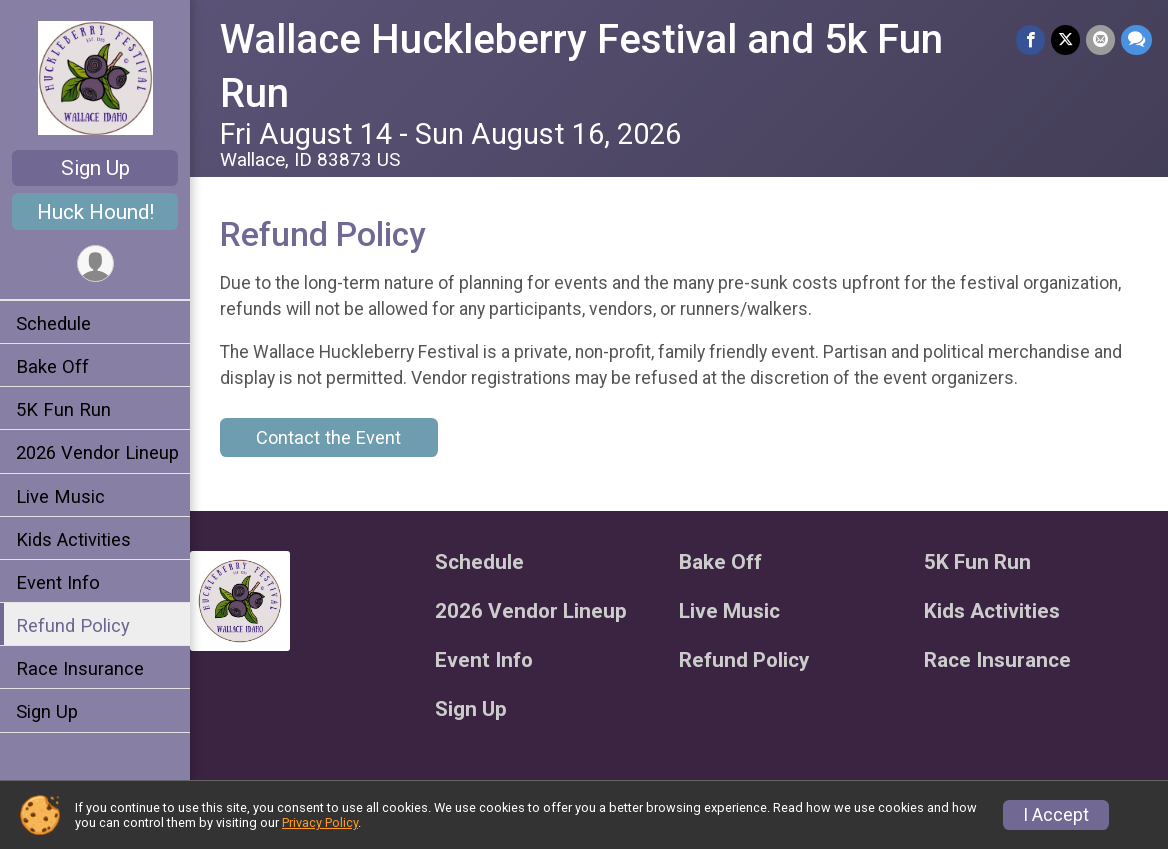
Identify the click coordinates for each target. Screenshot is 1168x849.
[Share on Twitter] (1065, 39)
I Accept (1056, 815)
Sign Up (95, 168)
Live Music (60, 496)
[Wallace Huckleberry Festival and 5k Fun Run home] (95, 77)
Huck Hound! (95, 212)
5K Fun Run (63, 409)
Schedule (53, 323)
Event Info (58, 582)
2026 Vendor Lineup (97, 452)
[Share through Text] (1136, 39)
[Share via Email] (1100, 39)
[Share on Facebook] (1030, 39)
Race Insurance (80, 668)
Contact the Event (328, 437)
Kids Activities (73, 539)
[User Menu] (95, 263)
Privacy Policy (320, 822)
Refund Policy (73, 625)
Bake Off (52, 366)
